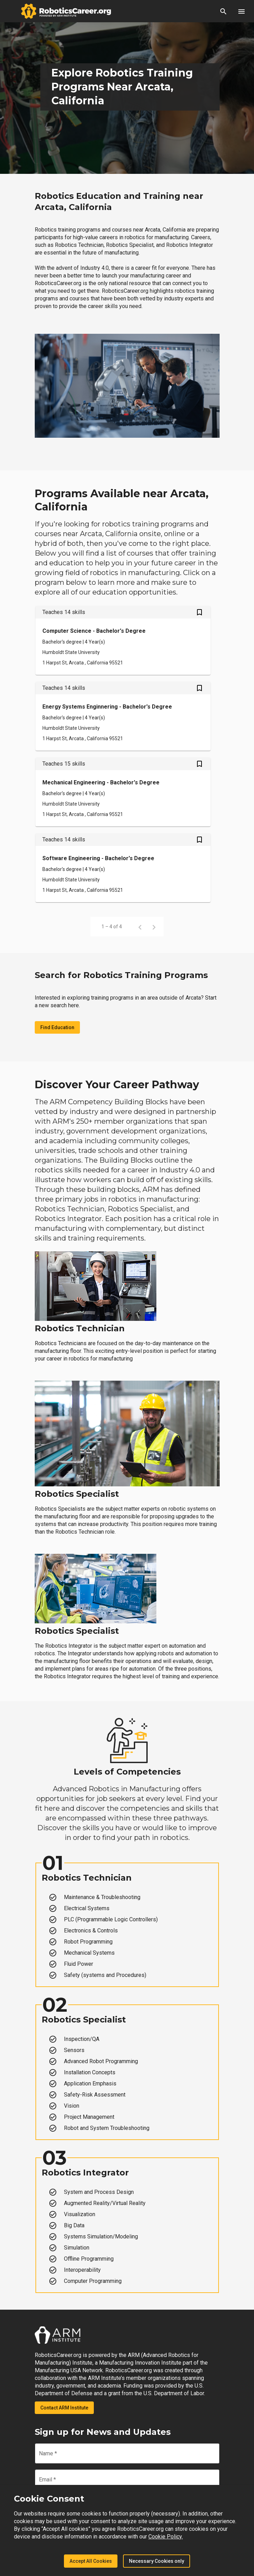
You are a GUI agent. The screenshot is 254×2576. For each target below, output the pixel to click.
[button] (223, 11)
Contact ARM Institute (64, 2408)
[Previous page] (140, 927)
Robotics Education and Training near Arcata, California (119, 201)
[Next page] (154, 927)
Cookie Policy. (165, 2536)
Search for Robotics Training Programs (121, 975)
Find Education (57, 1027)
